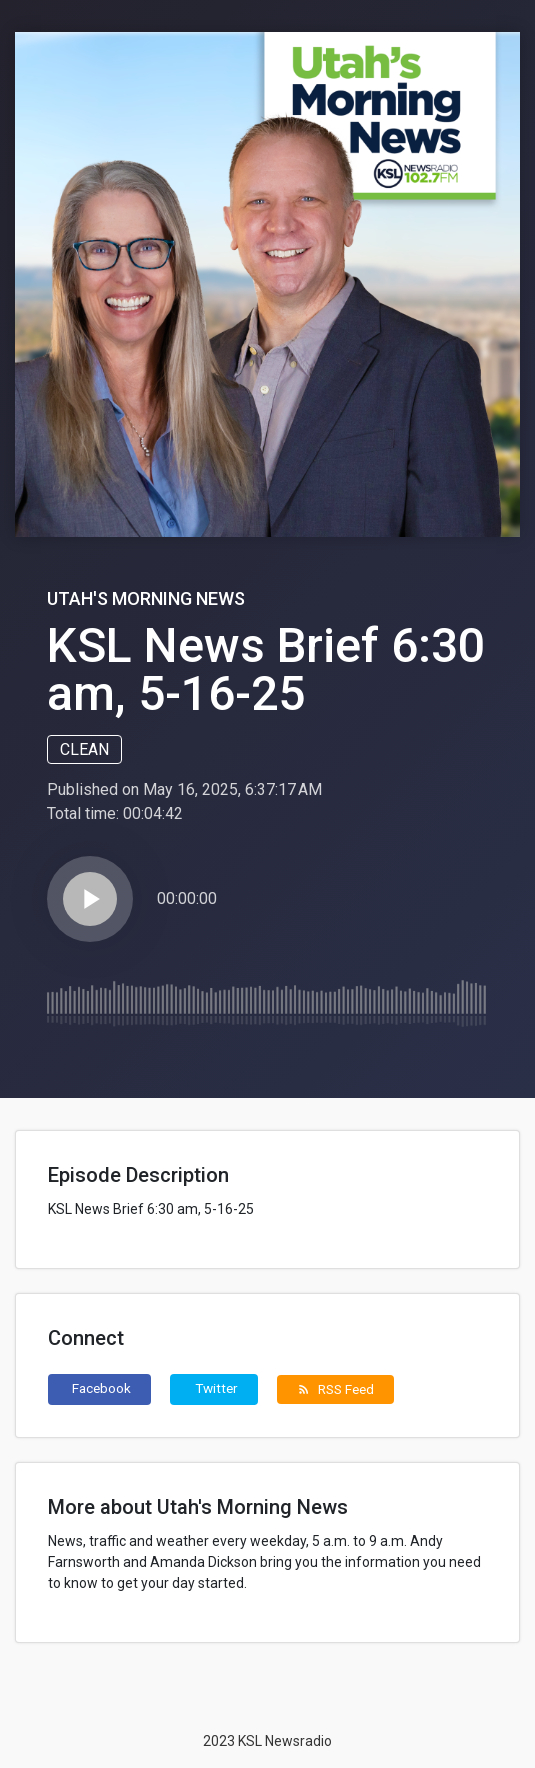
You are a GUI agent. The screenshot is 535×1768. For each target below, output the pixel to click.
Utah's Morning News (146, 598)
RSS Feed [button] (335, 1389)
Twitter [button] (216, 1388)
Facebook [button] (101, 1388)
